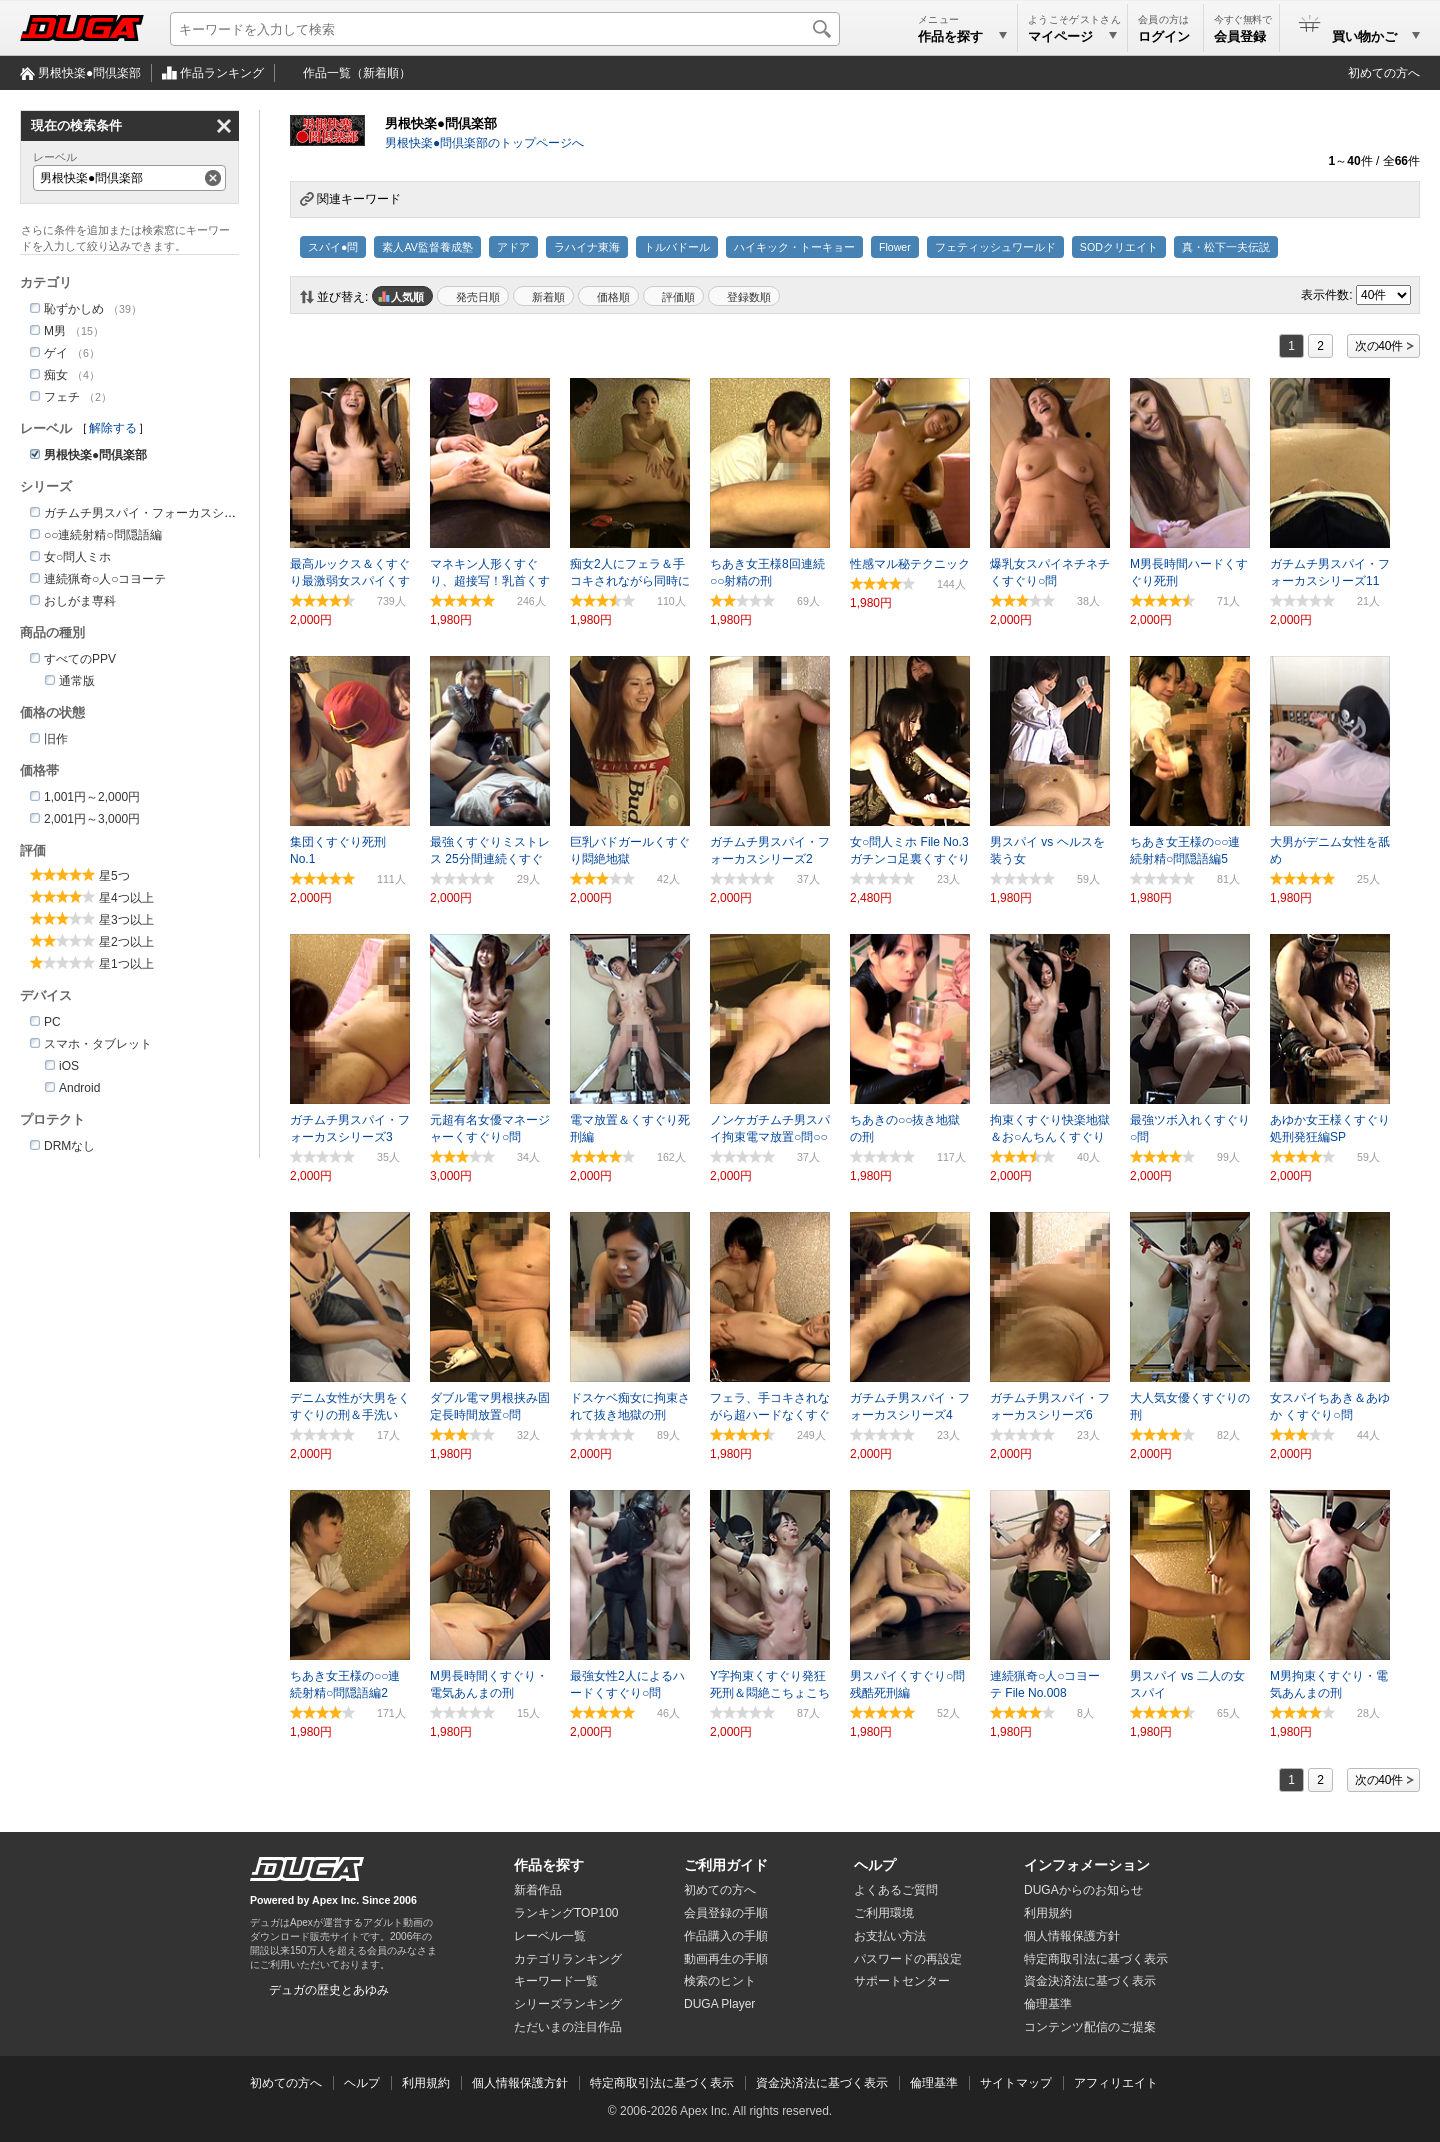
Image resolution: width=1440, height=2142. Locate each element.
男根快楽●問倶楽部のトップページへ (484, 143)
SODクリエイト (1119, 247)
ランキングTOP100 (566, 1913)
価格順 (613, 297)
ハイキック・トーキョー (794, 247)
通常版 (77, 681)
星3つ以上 (126, 920)
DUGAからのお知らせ (1083, 1890)
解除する (113, 428)
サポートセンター (902, 1981)
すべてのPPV (80, 659)
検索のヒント (720, 1981)
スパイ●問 (333, 247)
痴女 (56, 375)
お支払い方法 (890, 1936)
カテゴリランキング (568, 1959)
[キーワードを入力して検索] (505, 29)
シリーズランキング (568, 2004)
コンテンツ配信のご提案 (1090, 2027)
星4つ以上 (126, 898)
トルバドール (677, 247)
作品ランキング (222, 73)
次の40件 (1379, 346)
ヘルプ (875, 1865)
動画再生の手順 (726, 1959)
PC (52, 1022)
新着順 (548, 297)
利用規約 (1048, 1913)
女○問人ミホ (77, 557)
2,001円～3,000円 (92, 819)
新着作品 (538, 1890)
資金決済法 (1090, 1981)
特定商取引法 (1096, 1959)
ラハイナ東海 (587, 247)
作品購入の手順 (726, 1936)
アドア (513, 247)
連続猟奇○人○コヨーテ (105, 579)
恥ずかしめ (74, 309)
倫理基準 (1048, 2004)
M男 (55, 331)
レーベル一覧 (550, 1936)
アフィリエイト (1116, 2083)
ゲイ (56, 353)
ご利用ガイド (726, 1865)
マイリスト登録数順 (744, 296)
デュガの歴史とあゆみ (329, 1990)
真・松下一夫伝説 (1226, 247)
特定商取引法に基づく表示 (662, 2083)
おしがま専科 (80, 601)
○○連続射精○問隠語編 (103, 535)
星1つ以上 (126, 964)
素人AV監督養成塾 (427, 247)
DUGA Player (719, 2004)
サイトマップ (1016, 2083)
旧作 (56, 739)
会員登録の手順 (726, 1913)
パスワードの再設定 (908, 1959)
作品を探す (549, 1865)
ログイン (1164, 36)
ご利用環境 (884, 1913)
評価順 (678, 297)
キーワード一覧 (556, 1981)
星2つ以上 (126, 942)
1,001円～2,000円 (92, 797)
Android (79, 1088)
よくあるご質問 (896, 1890)
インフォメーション (1087, 1865)
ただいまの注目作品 (568, 2027)
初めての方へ (1384, 73)
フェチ (62, 397)
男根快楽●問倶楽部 (89, 73)
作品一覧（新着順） (357, 73)
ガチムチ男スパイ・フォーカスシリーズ (152, 513)
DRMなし (69, 1146)
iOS (69, 1066)
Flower (895, 247)
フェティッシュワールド (995, 247)
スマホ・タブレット (98, 1044)
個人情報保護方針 (1072, 1936)
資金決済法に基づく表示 (822, 2083)
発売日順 (478, 297)
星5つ (114, 876)
